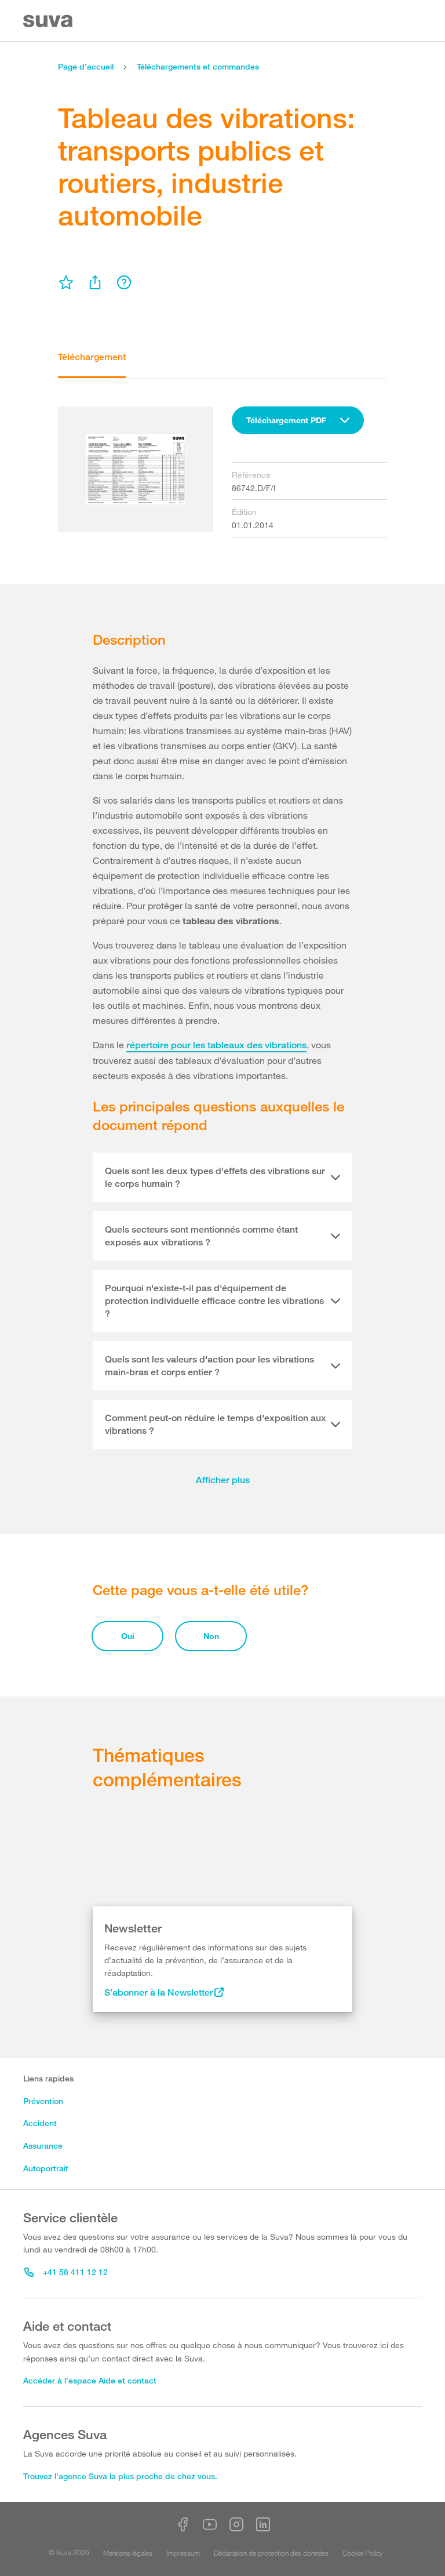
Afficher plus (223, 1479)
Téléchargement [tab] (92, 356)
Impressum (183, 2552)
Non (211, 1636)
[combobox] (298, 420)
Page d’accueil (86, 66)
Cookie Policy (362, 2552)
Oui (127, 1636)
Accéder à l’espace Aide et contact (89, 2380)
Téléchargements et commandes (198, 66)
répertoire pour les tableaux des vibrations (216, 1045)
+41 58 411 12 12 (66, 2272)
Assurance (43, 2145)
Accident (40, 2123)
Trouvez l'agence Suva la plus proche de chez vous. (120, 2476)
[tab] (222, 1177)
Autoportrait (45, 2168)
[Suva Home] (49, 21)
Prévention (43, 2101)
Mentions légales (127, 2552)
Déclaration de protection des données (271, 2552)
